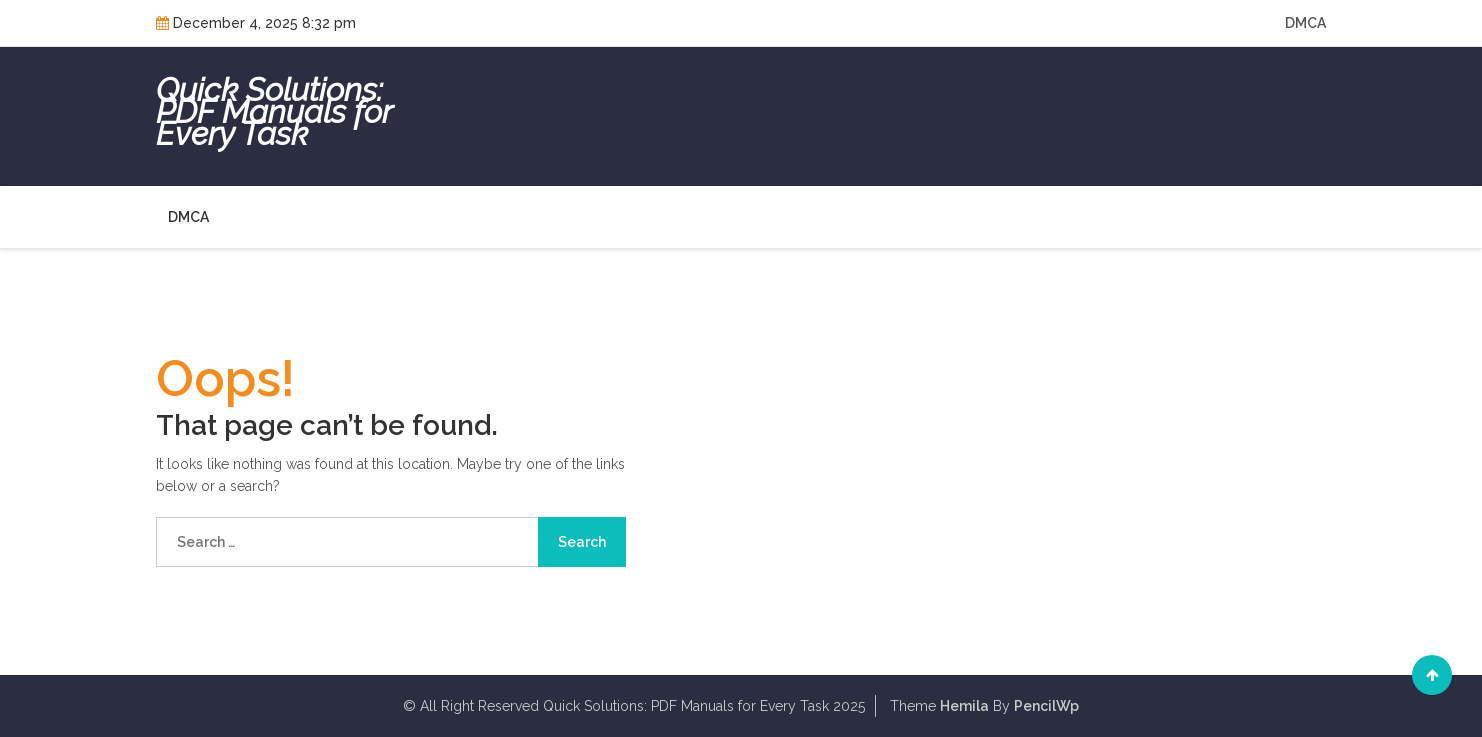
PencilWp (1046, 706)
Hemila (964, 706)
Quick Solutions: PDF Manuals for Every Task (274, 112)
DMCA (1305, 23)
